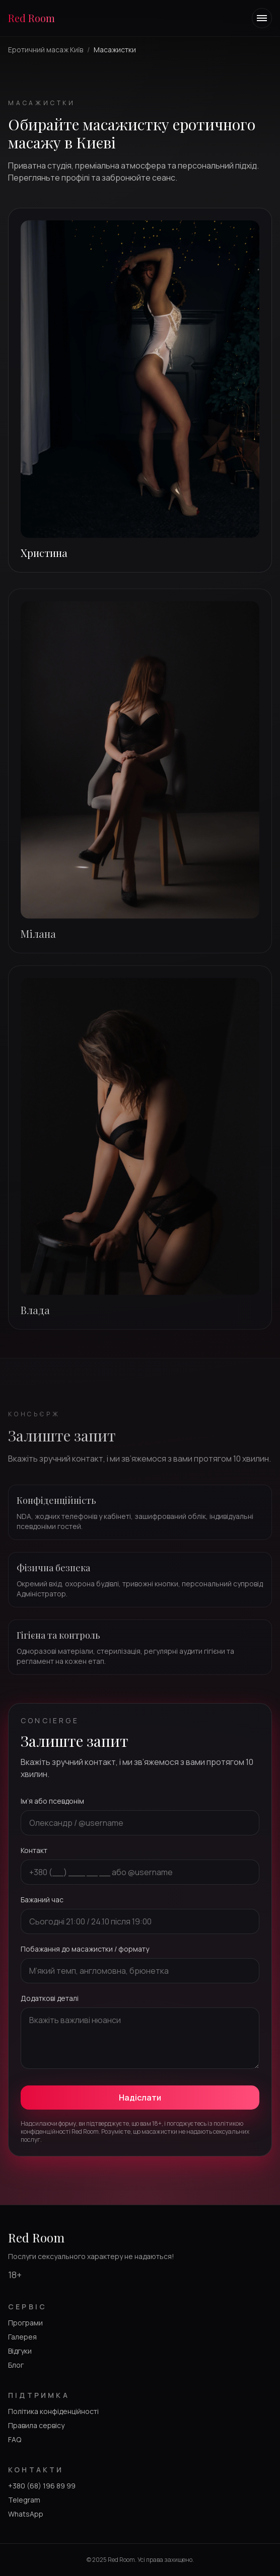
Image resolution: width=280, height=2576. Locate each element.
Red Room (31, 18)
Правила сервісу (36, 2425)
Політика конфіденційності (53, 2411)
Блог (16, 2365)
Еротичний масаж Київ (45, 49)
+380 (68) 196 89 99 (42, 2485)
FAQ (14, 2439)
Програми (25, 2322)
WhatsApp (25, 2514)
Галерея (22, 2337)
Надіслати (140, 2097)
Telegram (24, 2500)
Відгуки (20, 2351)
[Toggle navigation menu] (262, 18)
